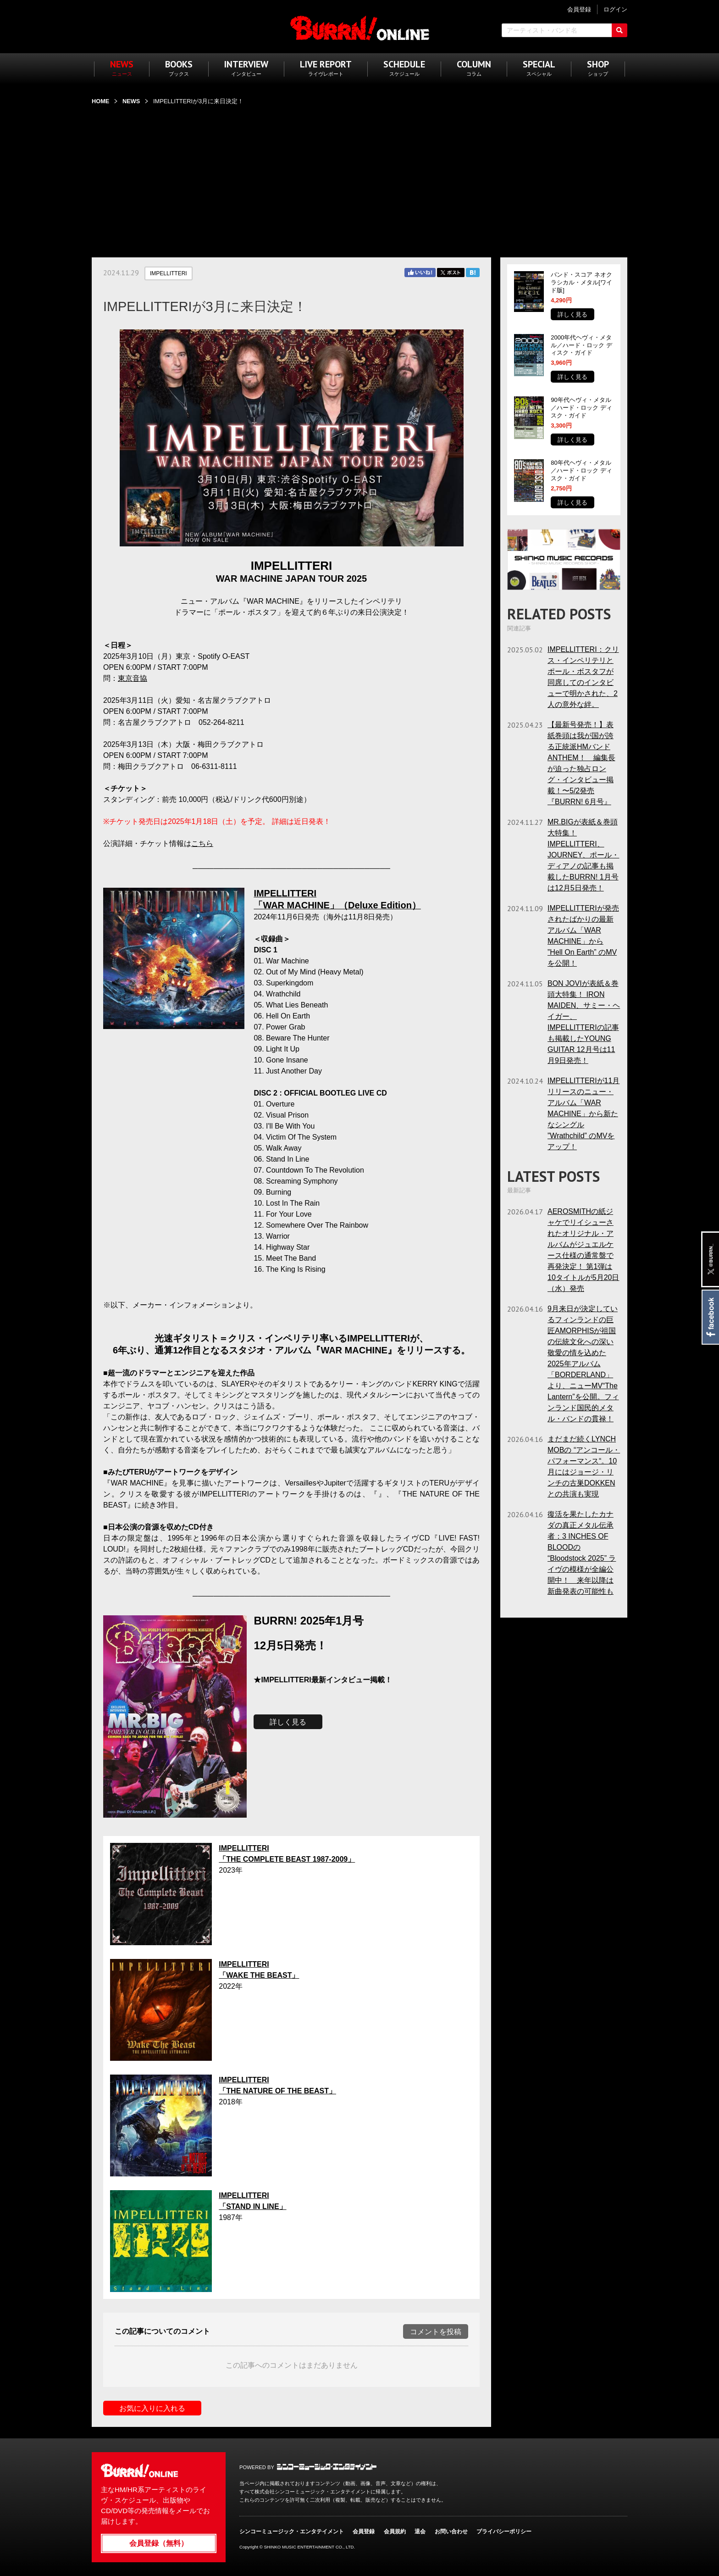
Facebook (710, 1317)
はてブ (473, 272)
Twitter (451, 272)
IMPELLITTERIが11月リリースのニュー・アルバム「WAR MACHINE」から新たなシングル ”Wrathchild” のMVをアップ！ (583, 1114)
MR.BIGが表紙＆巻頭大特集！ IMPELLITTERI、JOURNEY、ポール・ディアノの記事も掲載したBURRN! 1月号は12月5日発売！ (583, 855)
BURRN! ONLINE (360, 28)
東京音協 (132, 678)
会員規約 (395, 2531)
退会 (420, 2531)
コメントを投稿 (435, 2332)
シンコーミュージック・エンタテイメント (326, 2467)
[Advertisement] (359, 175)
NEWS (131, 101)
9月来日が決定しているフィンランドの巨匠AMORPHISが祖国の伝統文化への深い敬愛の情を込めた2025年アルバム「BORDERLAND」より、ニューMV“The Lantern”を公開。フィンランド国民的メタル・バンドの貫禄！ (583, 1364)
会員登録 (364, 2531)
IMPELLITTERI (168, 273)
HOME (100, 101)
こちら (202, 843)
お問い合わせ (451, 2531)
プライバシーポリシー (503, 2531)
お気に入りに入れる (152, 2408)
